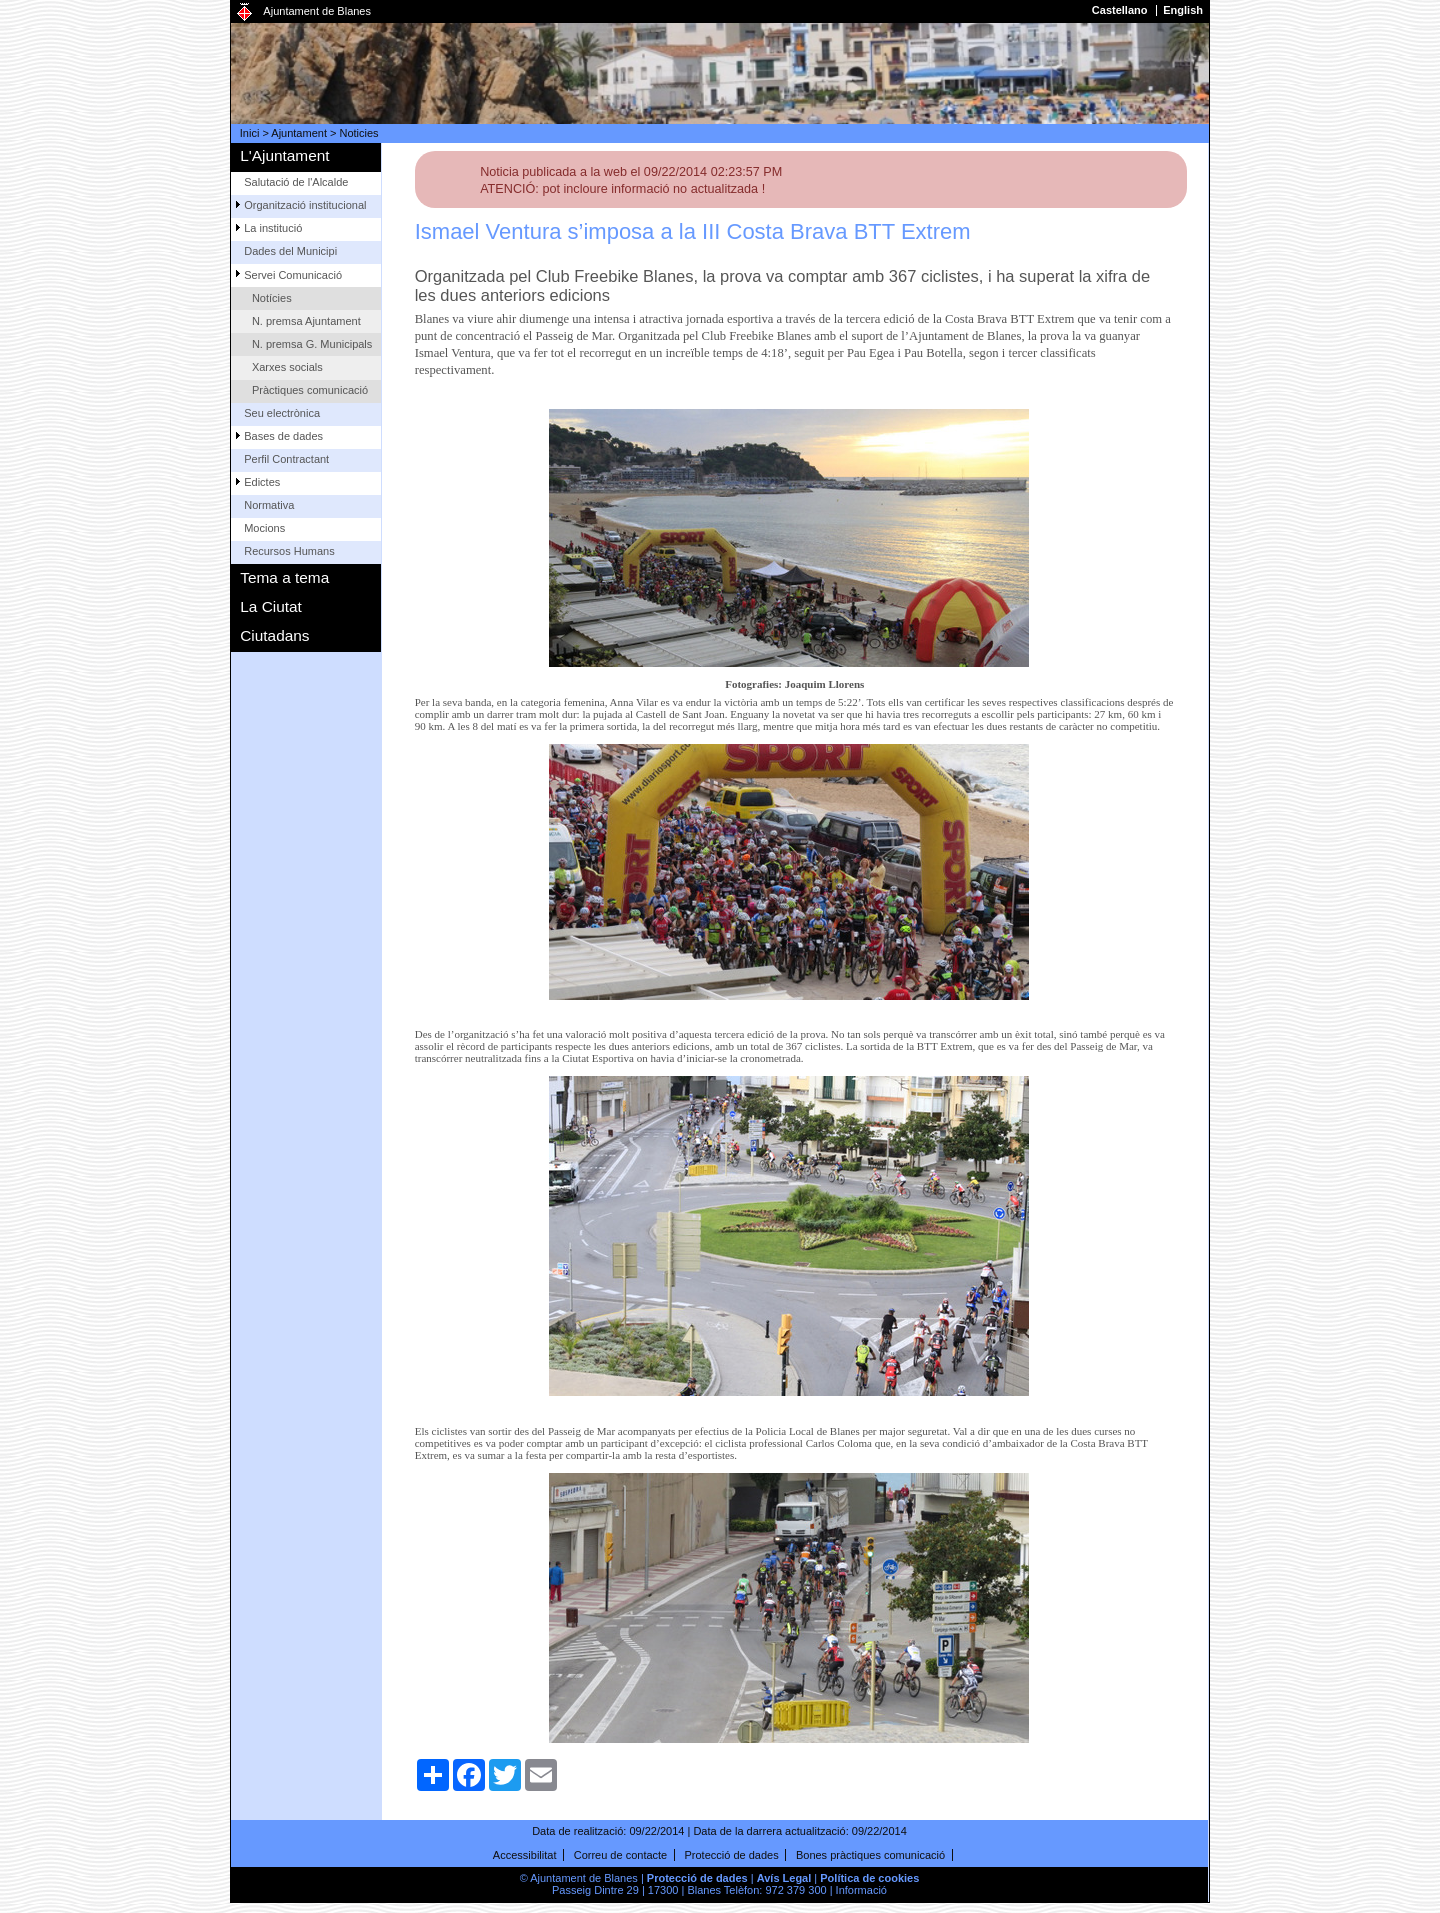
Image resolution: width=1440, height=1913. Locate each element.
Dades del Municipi (290, 251)
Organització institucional (305, 205)
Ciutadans (274, 635)
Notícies (272, 298)
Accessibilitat (525, 1855)
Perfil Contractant (286, 459)
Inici (250, 133)
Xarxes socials (287, 367)
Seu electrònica (282, 413)
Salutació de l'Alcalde (296, 182)
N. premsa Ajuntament (306, 321)
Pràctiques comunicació (310, 390)
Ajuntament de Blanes (317, 11)
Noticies (359, 133)
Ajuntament (299, 133)
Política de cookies (869, 1878)
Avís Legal (784, 1878)
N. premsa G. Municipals (312, 344)
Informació (861, 1890)
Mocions (264, 528)
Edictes (262, 482)
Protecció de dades (732, 1855)
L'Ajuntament (284, 155)
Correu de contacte (621, 1855)
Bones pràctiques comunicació (870, 1855)
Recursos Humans (289, 551)
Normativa (269, 505)
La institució (273, 228)
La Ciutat (271, 606)
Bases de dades (283, 436)
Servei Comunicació (293, 275)
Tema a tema (284, 577)
